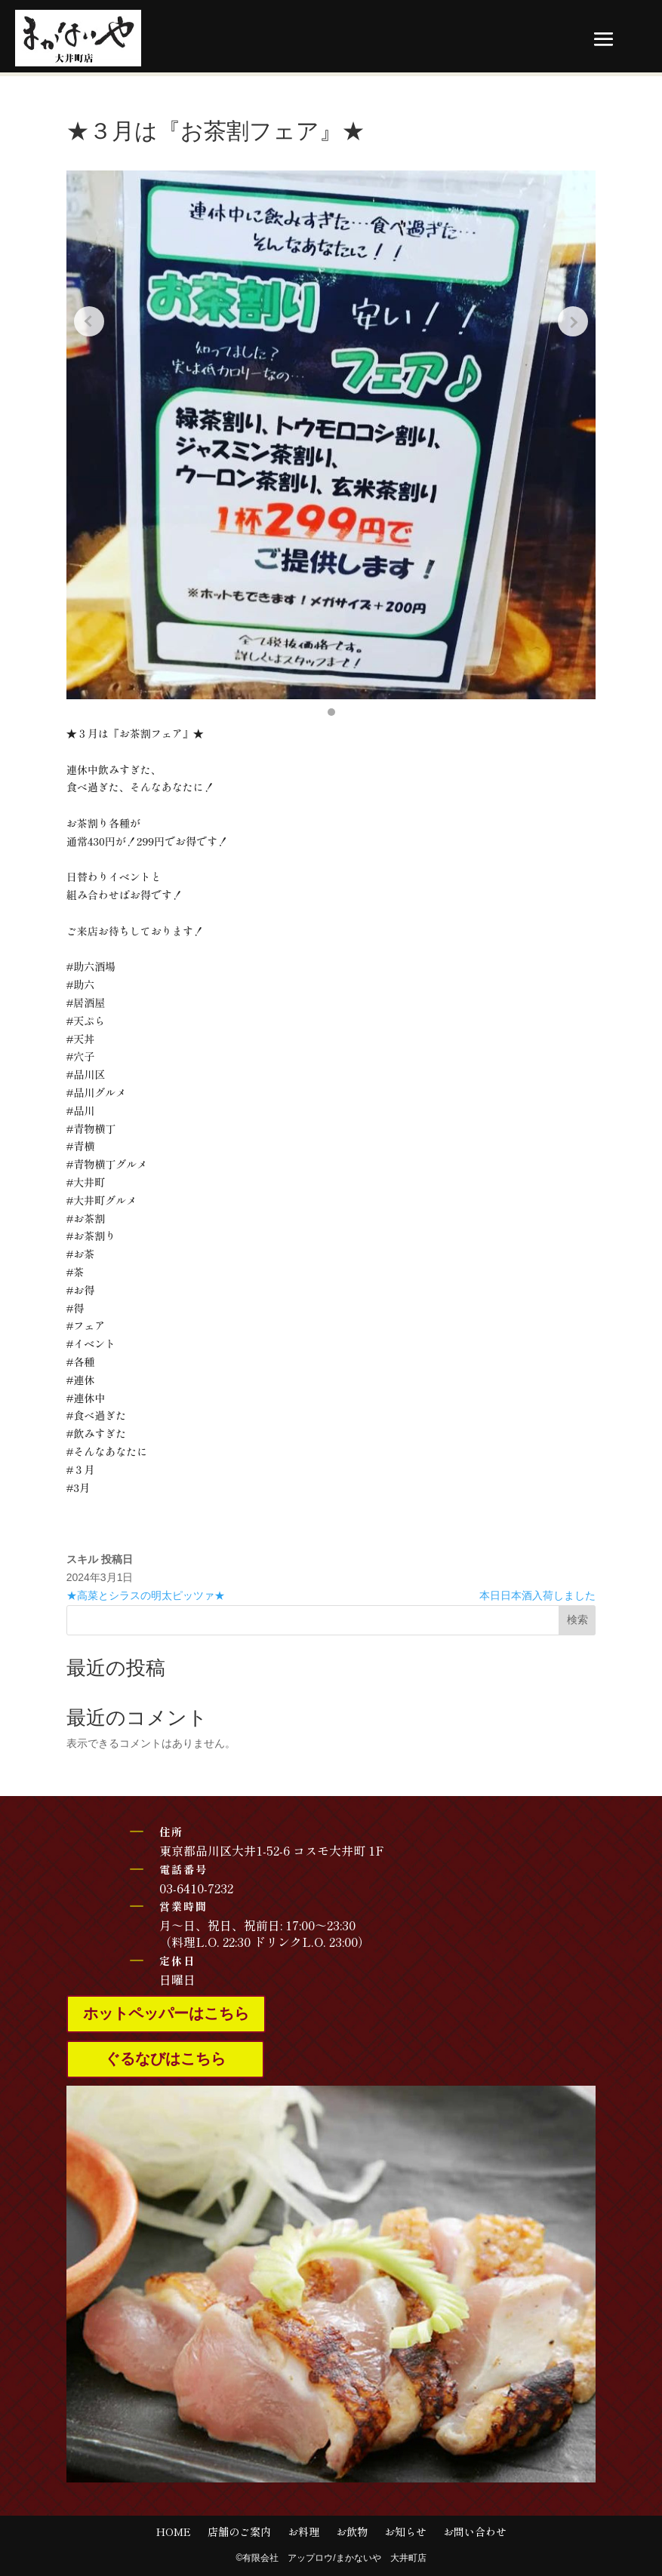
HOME (173, 2532)
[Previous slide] (89, 321)
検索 (577, 1619)
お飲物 (352, 2532)
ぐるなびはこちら (165, 2059)
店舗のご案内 (239, 2532)
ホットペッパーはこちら (166, 2014)
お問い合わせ (475, 2532)
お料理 (303, 2532)
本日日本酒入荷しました (537, 1595)
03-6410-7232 (196, 1888)
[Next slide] (573, 321)
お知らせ (405, 2532)
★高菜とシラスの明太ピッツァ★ (145, 1595)
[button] (331, 712)
